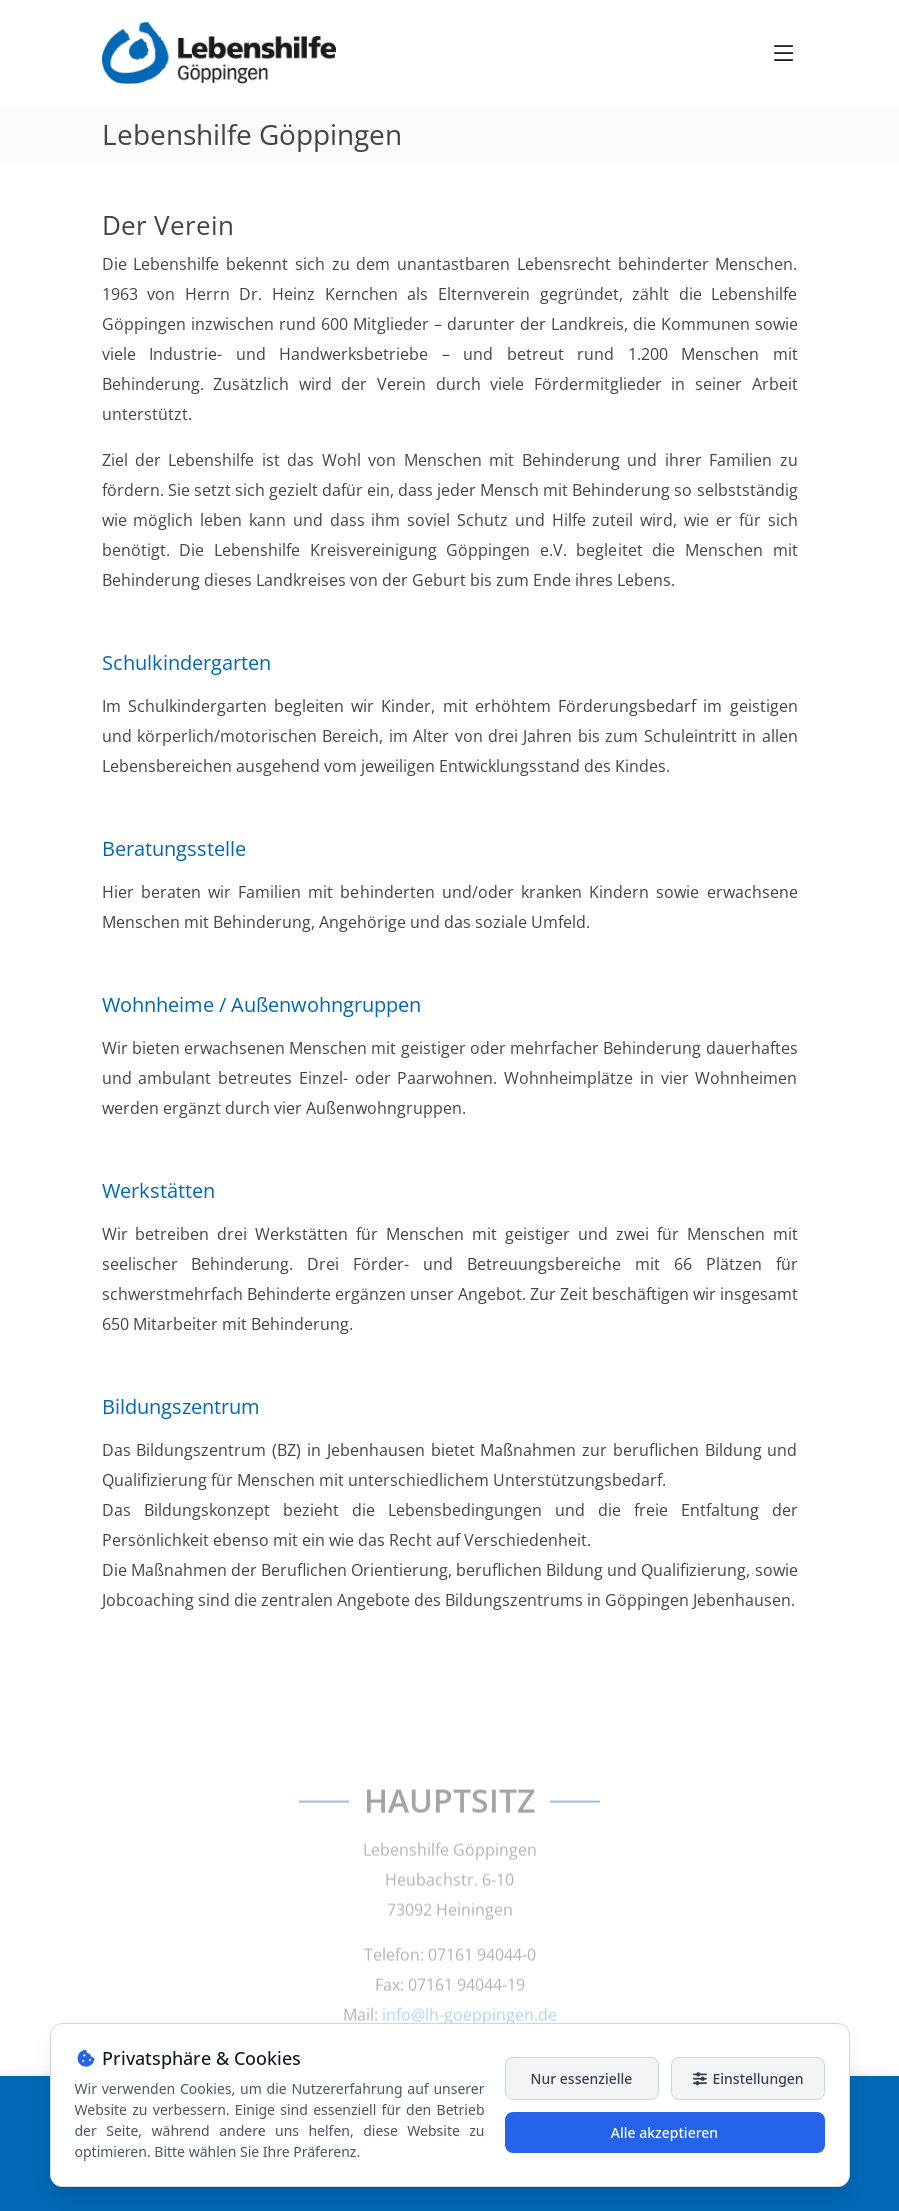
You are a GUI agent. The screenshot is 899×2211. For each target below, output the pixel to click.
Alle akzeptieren (664, 2132)
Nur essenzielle (582, 2078)
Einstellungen (747, 2078)
